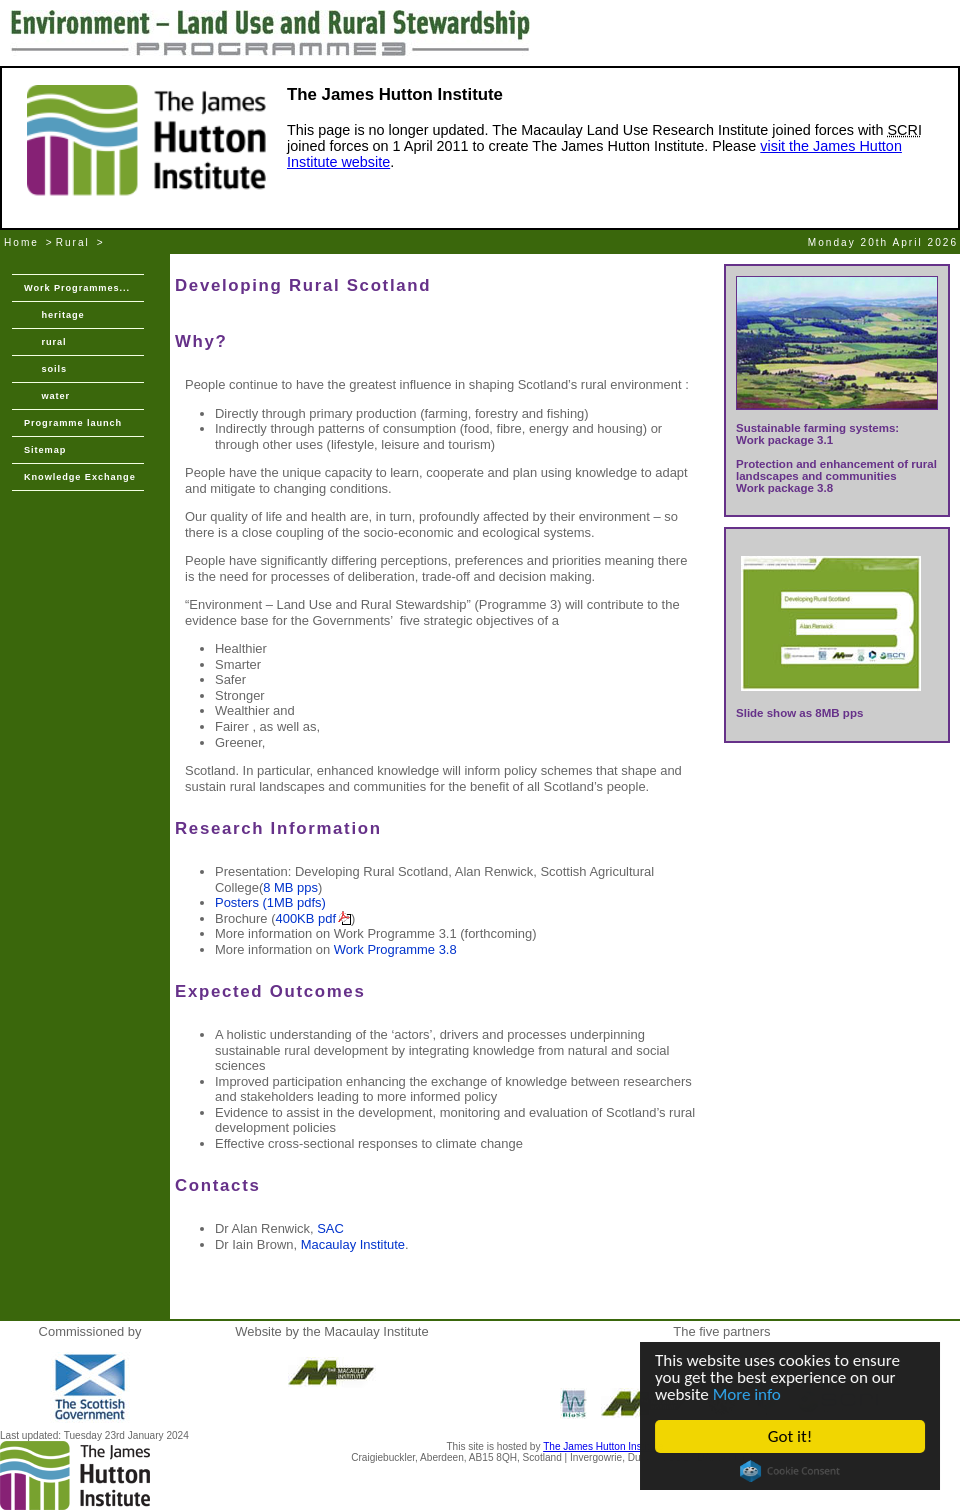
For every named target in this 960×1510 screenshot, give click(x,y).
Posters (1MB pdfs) (270, 902)
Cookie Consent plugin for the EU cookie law (790, 1471)
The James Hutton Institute (603, 1446)
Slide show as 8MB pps (799, 713)
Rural (73, 242)
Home (21, 242)
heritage (54, 315)
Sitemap (45, 450)
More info (747, 1394)
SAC (330, 1228)
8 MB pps (290, 887)
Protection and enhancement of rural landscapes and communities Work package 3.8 (836, 476)
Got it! (790, 1436)
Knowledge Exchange (80, 477)
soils (45, 369)
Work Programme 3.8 (395, 949)
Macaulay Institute (353, 1244)
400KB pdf (305, 918)
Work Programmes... (77, 288)
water (47, 396)
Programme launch (73, 423)
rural (45, 342)
